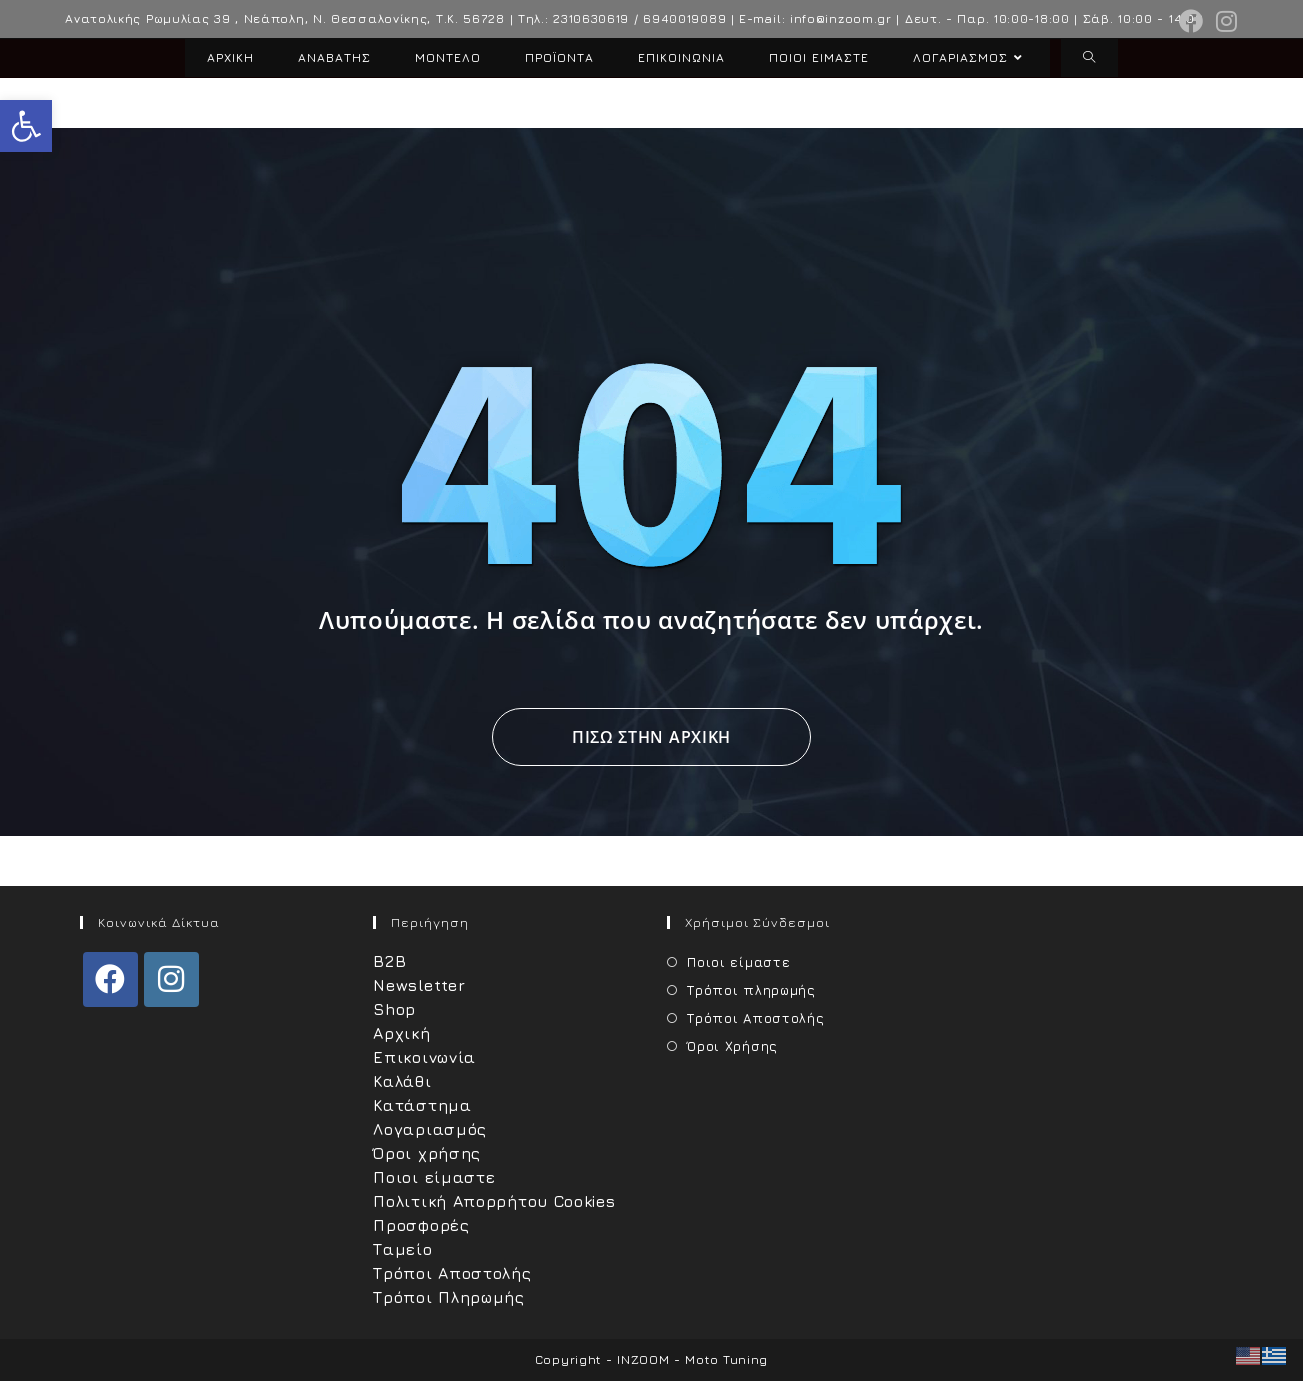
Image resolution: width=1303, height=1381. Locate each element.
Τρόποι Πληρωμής (449, 1297)
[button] (26, 126)
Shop (394, 1009)
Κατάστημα (422, 1105)
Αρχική (401, 1033)
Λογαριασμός (430, 1129)
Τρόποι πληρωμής (751, 990)
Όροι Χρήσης (732, 1046)
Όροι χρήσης (427, 1153)
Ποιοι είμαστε (434, 1177)
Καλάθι (402, 1081)
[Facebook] (110, 979)
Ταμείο (402, 1249)
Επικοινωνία (424, 1057)
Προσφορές (421, 1225)
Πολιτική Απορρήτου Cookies (494, 1201)
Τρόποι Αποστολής (452, 1273)
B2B (389, 961)
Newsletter (419, 985)
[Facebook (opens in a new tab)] (1191, 21)
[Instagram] (171, 979)
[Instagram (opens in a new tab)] (1224, 21)
